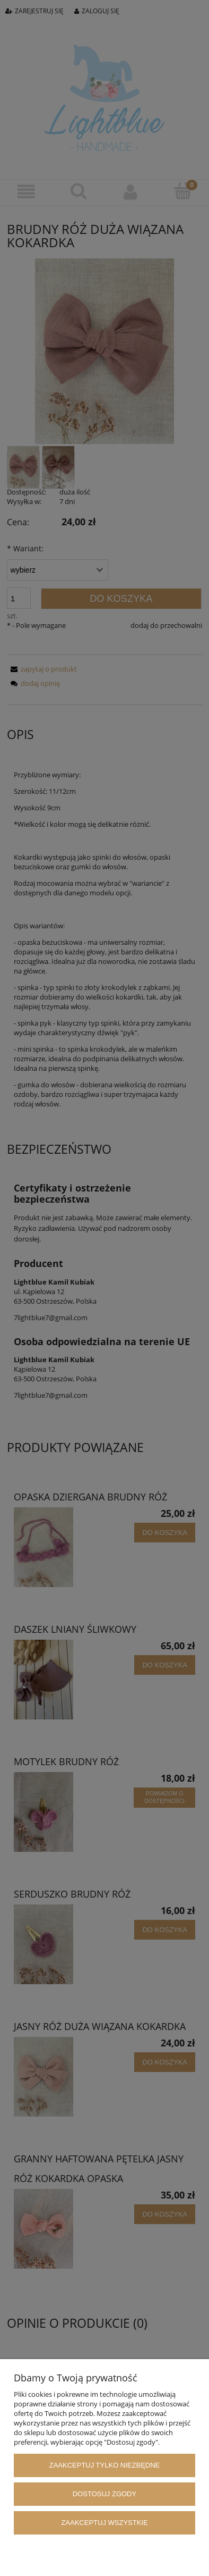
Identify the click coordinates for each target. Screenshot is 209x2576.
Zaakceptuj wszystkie (104, 2523)
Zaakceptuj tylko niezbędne (104, 2465)
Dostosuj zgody (104, 2494)
